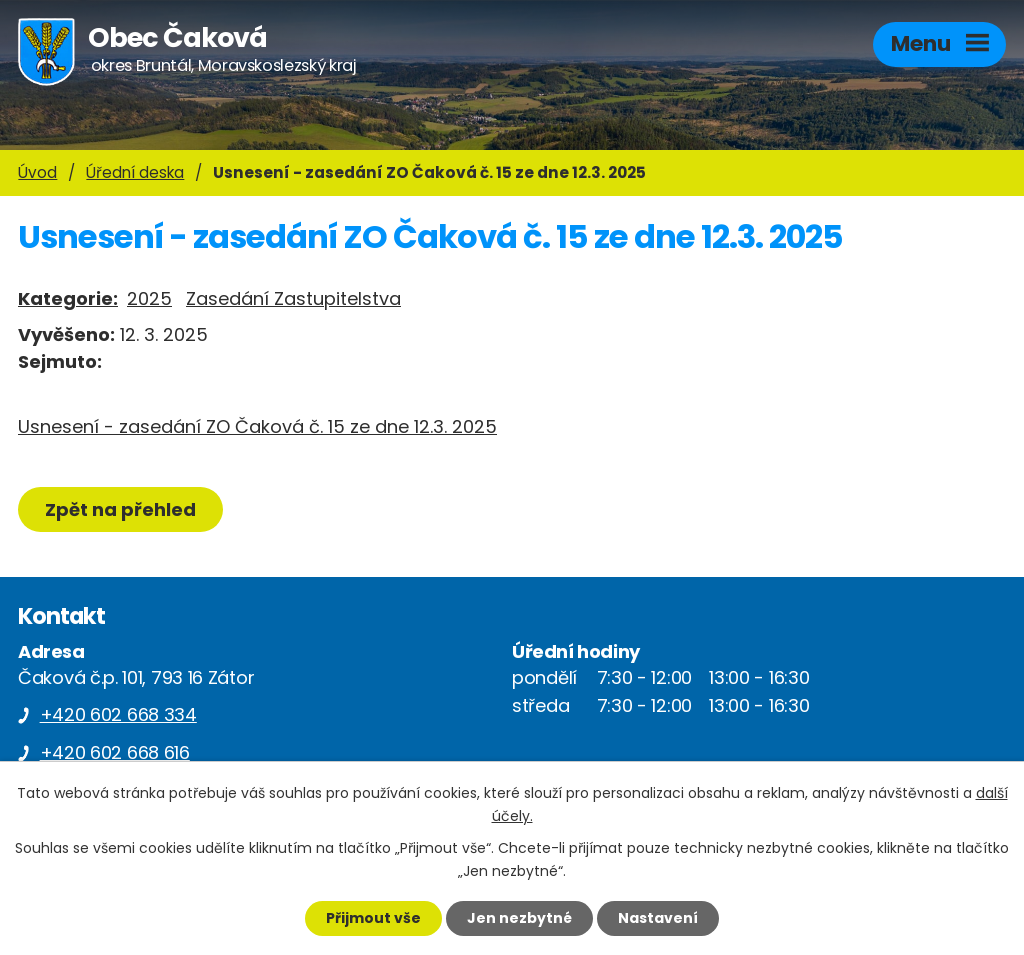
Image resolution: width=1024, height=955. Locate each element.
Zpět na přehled (120, 509)
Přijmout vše (373, 918)
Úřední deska (135, 172)
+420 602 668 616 (115, 752)
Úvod (37, 172)
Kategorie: (68, 298)
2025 (149, 298)
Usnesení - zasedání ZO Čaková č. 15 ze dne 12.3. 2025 (257, 426)
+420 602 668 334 (118, 714)
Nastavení (658, 918)
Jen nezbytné (519, 918)
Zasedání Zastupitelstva (293, 298)
